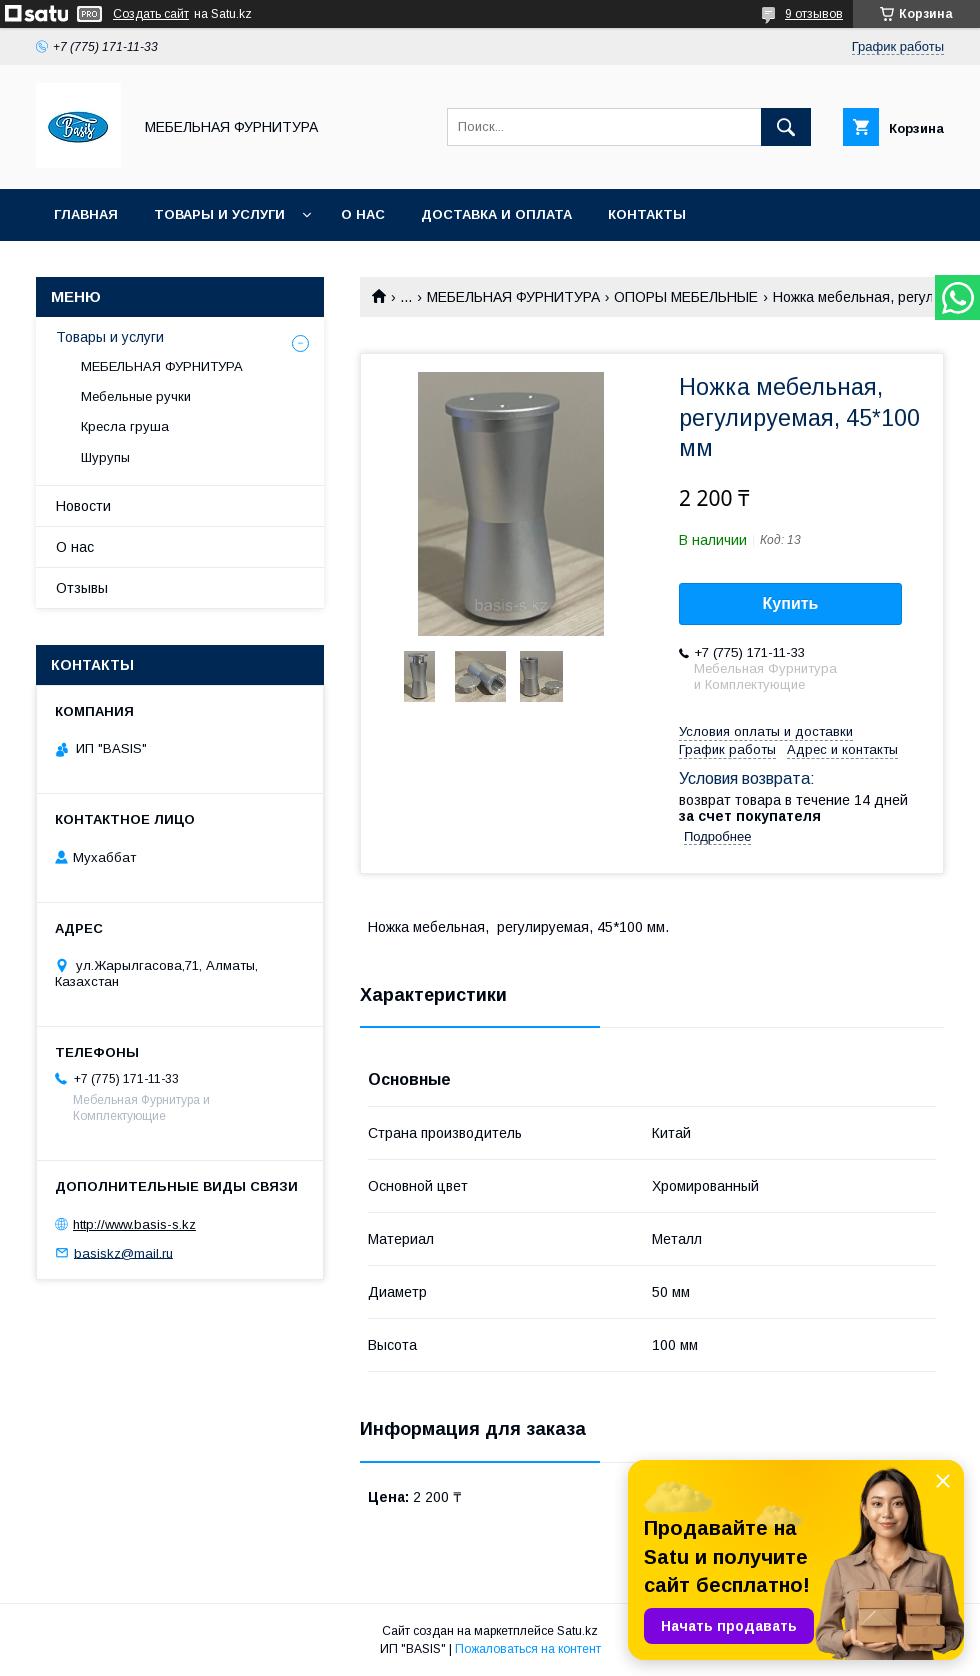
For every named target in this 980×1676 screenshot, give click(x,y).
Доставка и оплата (496, 214)
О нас (363, 214)
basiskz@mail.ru (123, 1252)
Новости (83, 506)
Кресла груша (125, 426)
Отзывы (82, 588)
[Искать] (786, 127)
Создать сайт (151, 14)
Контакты (647, 214)
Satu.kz (577, 1631)
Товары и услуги (219, 214)
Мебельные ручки (136, 396)
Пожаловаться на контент (528, 1649)
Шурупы (105, 457)
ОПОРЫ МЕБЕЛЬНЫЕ (686, 297)
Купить (791, 603)
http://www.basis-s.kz (134, 1224)
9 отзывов (814, 14)
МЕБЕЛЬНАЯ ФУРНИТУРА (513, 297)
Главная (86, 214)
